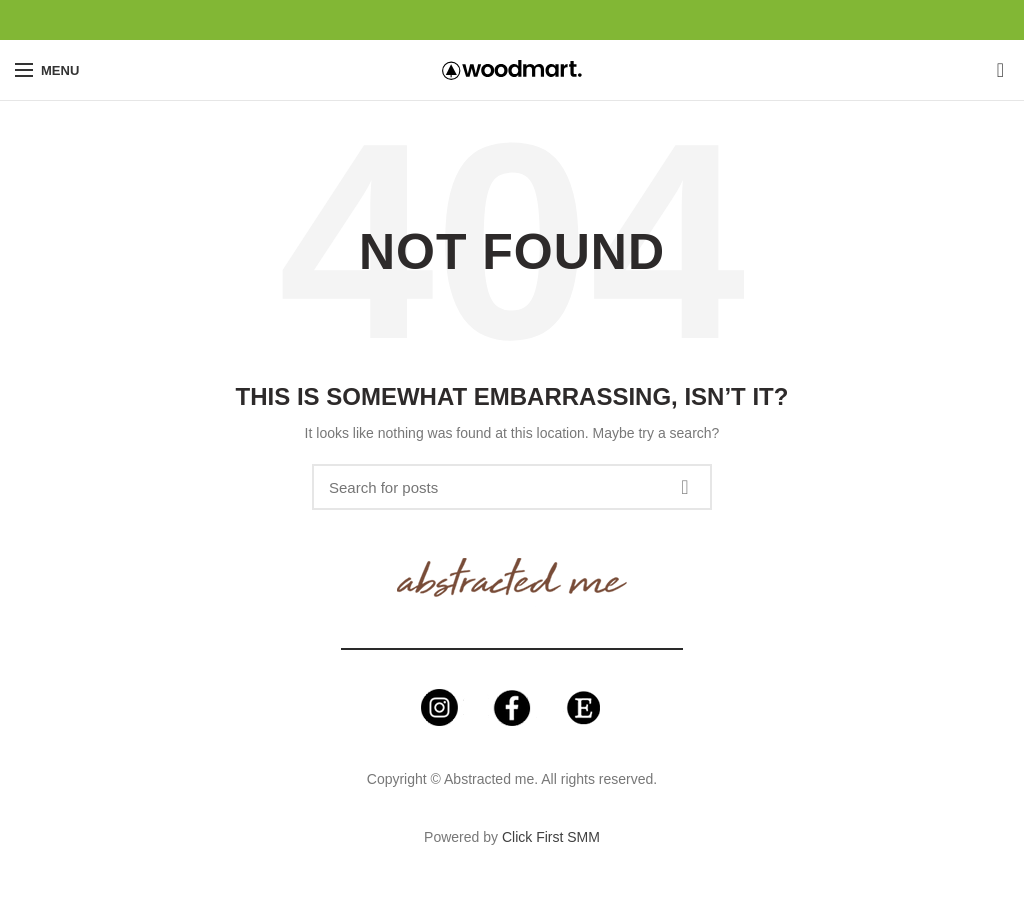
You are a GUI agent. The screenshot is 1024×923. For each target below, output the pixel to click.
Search (685, 487)
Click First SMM (551, 837)
